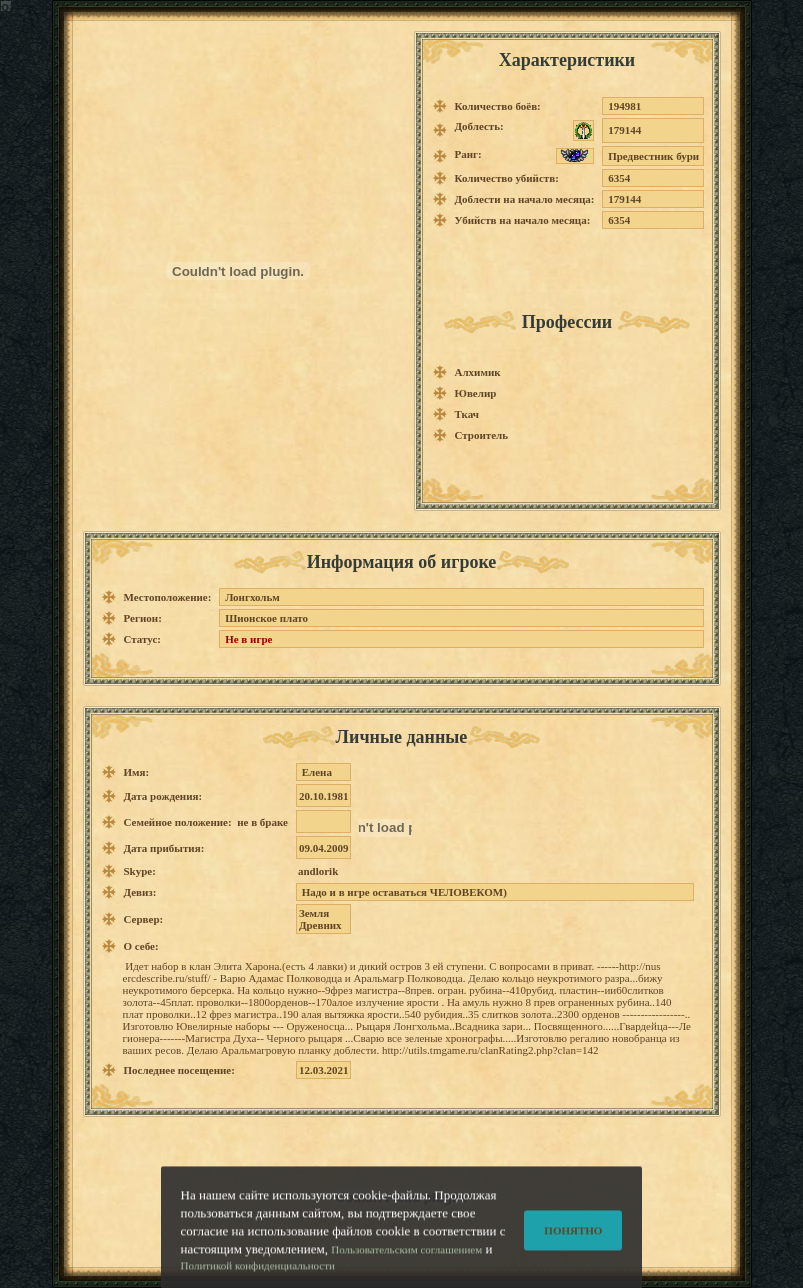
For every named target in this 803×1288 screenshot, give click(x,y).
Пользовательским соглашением (406, 1258)
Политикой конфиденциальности (258, 1274)
